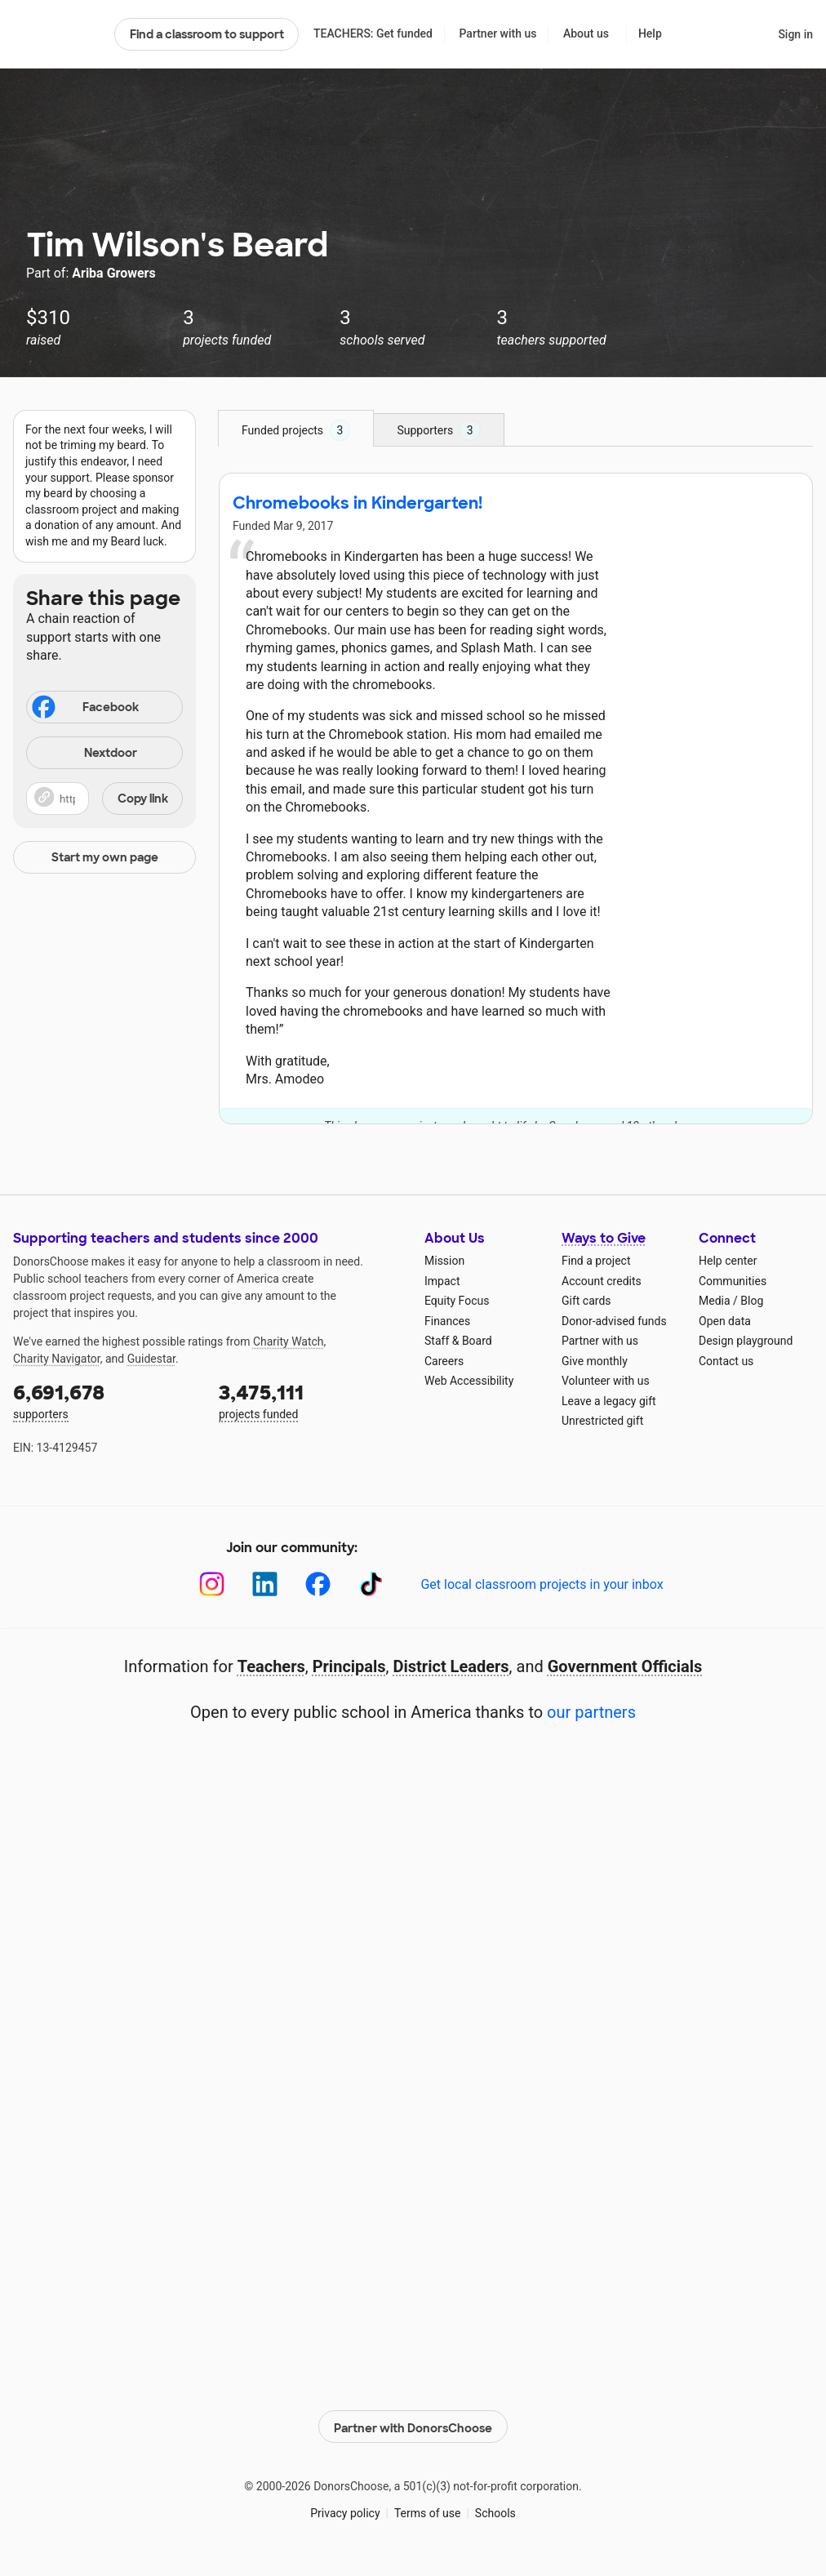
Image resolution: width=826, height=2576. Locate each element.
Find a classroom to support (207, 34)
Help (650, 33)
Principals (349, 1666)
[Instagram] (212, 1584)
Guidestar (151, 1358)
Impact (442, 1281)
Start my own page (104, 857)
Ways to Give (604, 1238)
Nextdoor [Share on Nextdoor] (84, 754)
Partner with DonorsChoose (413, 2423)
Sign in (795, 34)
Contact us (726, 1361)
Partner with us (498, 33)
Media (715, 1300)
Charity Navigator (56, 1358)
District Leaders (451, 1666)
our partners (591, 1712)
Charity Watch (288, 1341)
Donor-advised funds (614, 1321)
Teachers (271, 1666)
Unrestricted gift (602, 1420)
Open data (725, 1321)
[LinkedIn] (265, 1584)
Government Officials (625, 1666)
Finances (447, 1321)
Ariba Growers (113, 273)
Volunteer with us (606, 1380)
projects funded (310, 1400)
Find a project (596, 1260)
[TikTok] (371, 1584)
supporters (104, 1400)
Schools (495, 2510)
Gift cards (586, 1300)
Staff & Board (458, 1340)
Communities (732, 1281)
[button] (104, 798)
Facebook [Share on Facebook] (84, 708)
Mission (444, 1260)
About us (586, 33)
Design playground (746, 1340)
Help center (728, 1260)
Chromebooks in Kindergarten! (357, 503)
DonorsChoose (56, 34)
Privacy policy (345, 2510)
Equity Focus (456, 1300)
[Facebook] (318, 1584)
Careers (444, 1361)
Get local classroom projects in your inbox (541, 1584)
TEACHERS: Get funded (373, 33)
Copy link (143, 798)
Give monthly (595, 1361)
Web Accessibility (468, 1380)
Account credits (602, 1281)
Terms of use (427, 2510)
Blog (751, 1300)
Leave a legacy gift (609, 1401)
